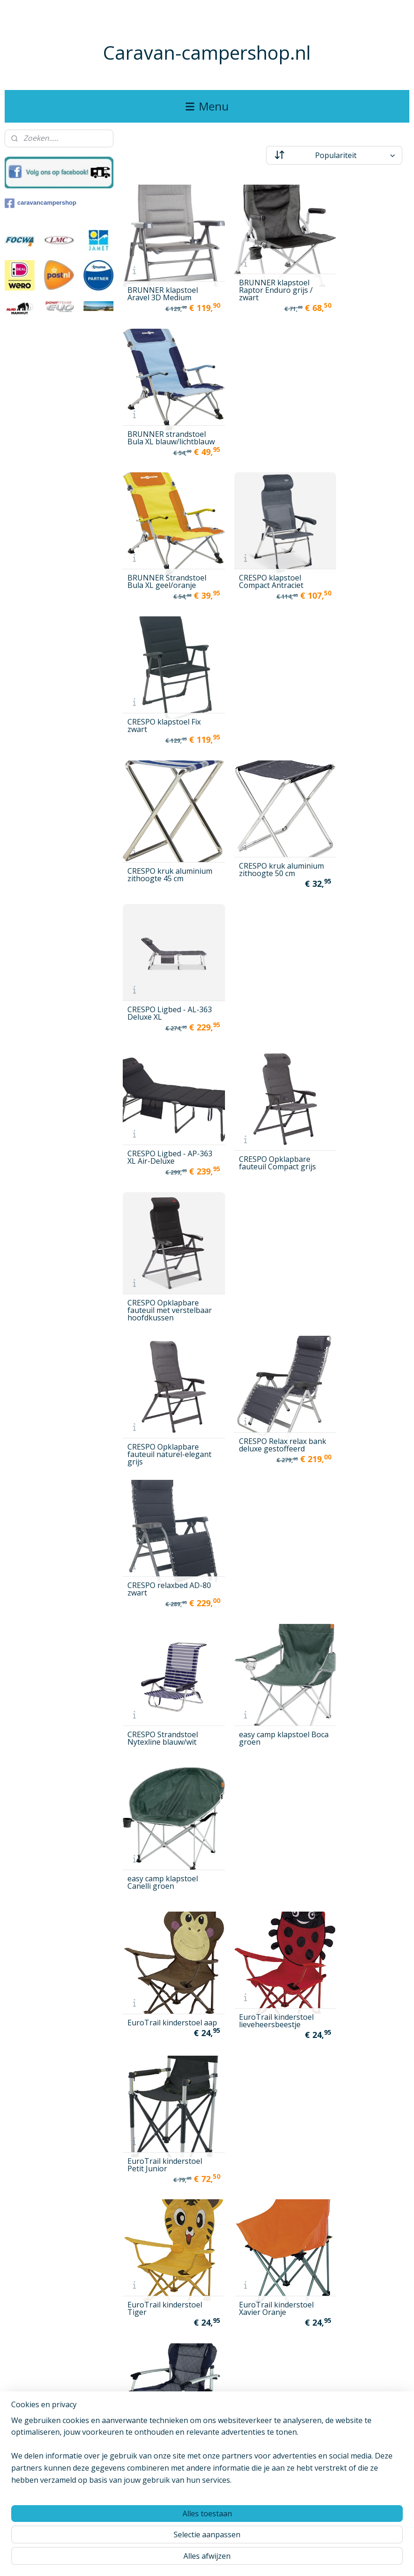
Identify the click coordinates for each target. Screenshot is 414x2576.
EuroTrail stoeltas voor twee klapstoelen (265, 1329)
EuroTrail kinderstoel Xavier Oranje (263, 1198)
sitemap (184, 2558)
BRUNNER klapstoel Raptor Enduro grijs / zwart (263, 277)
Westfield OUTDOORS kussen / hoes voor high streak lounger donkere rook (363, 2240)
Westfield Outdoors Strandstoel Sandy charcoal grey (260, 2518)
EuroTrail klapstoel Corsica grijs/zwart (358, 1203)
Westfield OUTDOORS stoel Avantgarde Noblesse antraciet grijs (363, 2371)
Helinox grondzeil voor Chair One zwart (167, 1466)
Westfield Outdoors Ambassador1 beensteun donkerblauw (260, 2109)
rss (203, 2558)
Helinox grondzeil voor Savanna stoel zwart (266, 1466)
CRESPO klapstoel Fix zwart (361, 412)
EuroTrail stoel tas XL (165, 1331)
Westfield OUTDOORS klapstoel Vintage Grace (264, 2243)
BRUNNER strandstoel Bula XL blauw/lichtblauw (364, 277)
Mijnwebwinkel (321, 2558)
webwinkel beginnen (239, 2558)
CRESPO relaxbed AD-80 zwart (362, 805)
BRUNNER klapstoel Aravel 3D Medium (162, 280)
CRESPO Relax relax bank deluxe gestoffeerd (260, 801)
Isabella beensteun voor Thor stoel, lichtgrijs (358, 1588)
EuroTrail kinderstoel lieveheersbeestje (263, 1067)
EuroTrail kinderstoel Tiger (164, 1198)
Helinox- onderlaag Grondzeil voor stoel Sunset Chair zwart (162, 1601)
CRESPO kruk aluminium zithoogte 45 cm (163, 552)
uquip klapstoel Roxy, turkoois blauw (164, 1985)
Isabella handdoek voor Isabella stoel (159, 1728)
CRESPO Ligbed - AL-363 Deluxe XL (361, 543)
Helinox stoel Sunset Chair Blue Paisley (361, 1466)
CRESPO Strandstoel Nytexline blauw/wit (162, 941)
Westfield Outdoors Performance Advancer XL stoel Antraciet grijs (167, 2374)
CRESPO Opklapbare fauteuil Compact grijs (264, 679)
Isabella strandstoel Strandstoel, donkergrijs (161, 1850)
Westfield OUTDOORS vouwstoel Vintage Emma (363, 2505)
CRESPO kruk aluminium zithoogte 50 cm (262, 539)
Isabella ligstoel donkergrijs (253, 1722)
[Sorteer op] (334, 155)
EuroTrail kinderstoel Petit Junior (362, 1067)
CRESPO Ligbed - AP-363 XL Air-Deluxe (163, 674)
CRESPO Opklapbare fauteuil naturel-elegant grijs (163, 814)
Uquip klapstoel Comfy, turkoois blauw (364, 1853)
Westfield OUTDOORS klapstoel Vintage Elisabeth (165, 2256)
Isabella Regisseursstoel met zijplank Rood (360, 1732)
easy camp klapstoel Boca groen (261, 941)
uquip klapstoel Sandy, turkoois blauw (265, 1985)
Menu (207, 106)
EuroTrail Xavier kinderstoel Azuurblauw (353, 1326)
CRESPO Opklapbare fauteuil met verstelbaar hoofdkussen (360, 680)
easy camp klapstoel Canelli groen (360, 941)
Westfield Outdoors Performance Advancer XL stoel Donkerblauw (266, 2374)
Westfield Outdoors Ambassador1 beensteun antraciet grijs (162, 2109)
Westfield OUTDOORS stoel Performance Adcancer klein (165, 2505)
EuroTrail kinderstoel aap (164, 1067)
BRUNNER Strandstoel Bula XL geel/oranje (166, 412)
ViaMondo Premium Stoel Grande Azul (359, 1985)
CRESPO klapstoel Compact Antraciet (258, 412)
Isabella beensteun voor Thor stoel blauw (265, 1597)
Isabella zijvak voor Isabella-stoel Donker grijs (264, 1850)
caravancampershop (40, 203)
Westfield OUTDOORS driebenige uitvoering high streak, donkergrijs (363, 2109)
